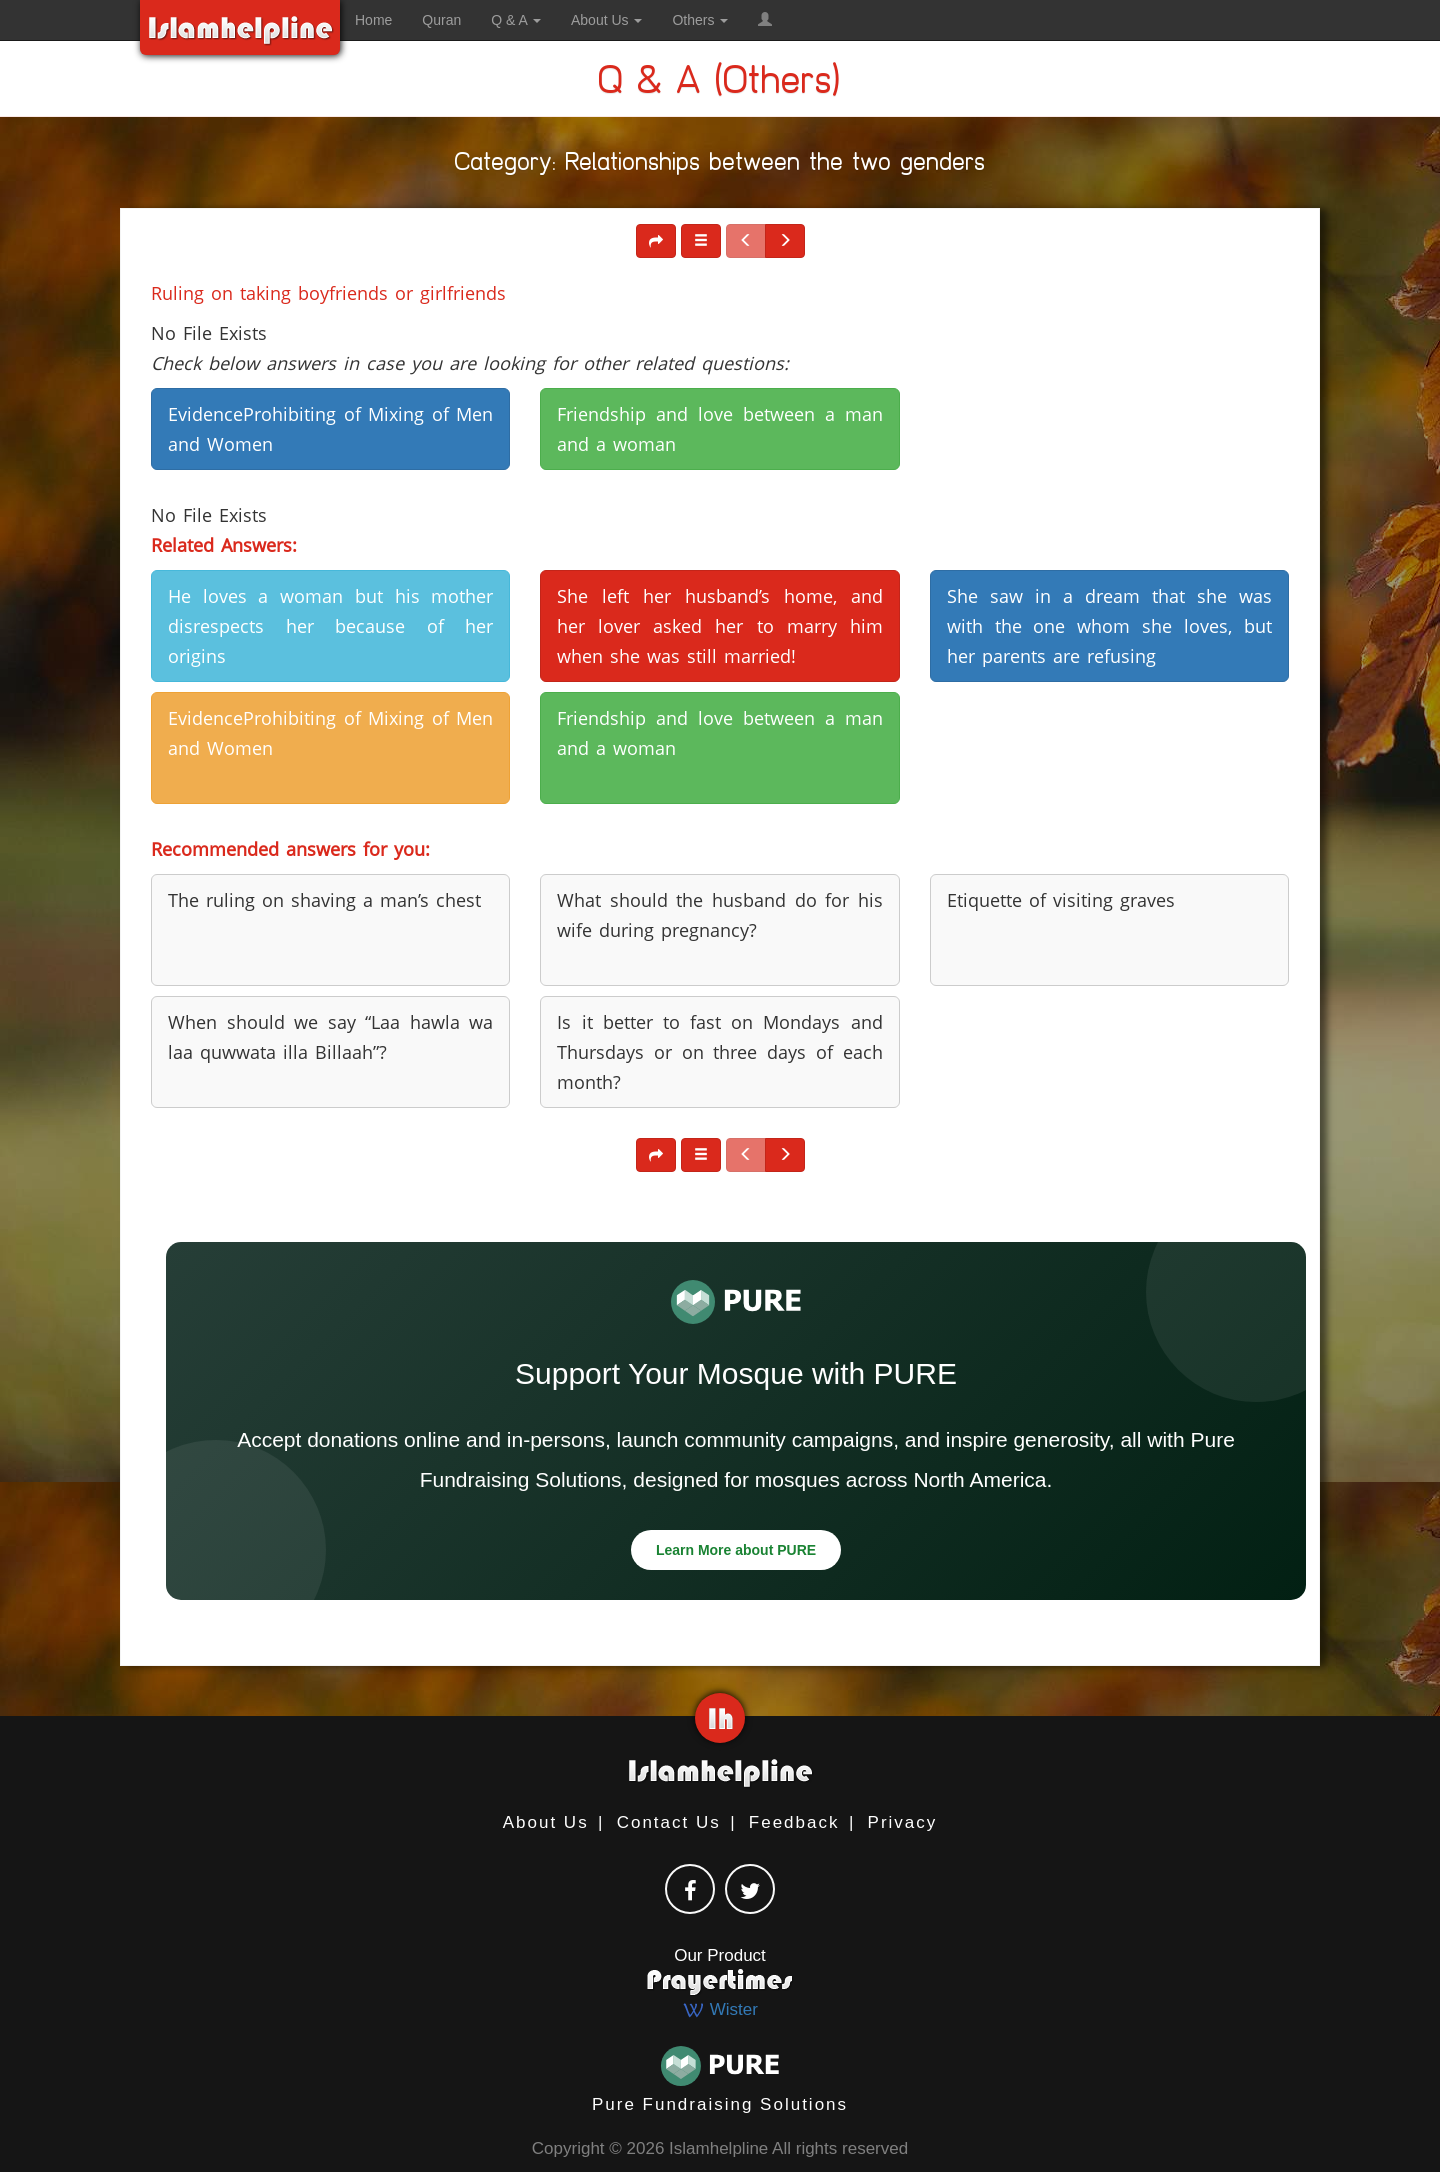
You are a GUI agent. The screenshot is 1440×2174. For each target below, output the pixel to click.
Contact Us (669, 1822)
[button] (765, 20)
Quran (441, 20)
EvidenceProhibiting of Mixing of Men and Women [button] (330, 429)
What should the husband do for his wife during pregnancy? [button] (719, 915)
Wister (720, 2009)
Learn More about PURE (736, 1550)
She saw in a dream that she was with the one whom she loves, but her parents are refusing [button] (1109, 626)
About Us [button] (606, 20)
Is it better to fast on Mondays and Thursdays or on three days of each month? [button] (719, 1052)
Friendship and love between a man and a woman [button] (719, 429)
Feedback (794, 1822)
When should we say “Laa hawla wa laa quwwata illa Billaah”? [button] (330, 1037)
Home (373, 20)
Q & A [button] (516, 20)
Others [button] (700, 20)
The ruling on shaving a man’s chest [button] (324, 900)
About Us (546, 1822)
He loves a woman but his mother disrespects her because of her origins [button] (330, 626)
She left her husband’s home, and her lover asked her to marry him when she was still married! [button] (719, 626)
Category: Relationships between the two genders (720, 165)
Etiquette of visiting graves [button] (1061, 900)
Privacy (903, 1822)
